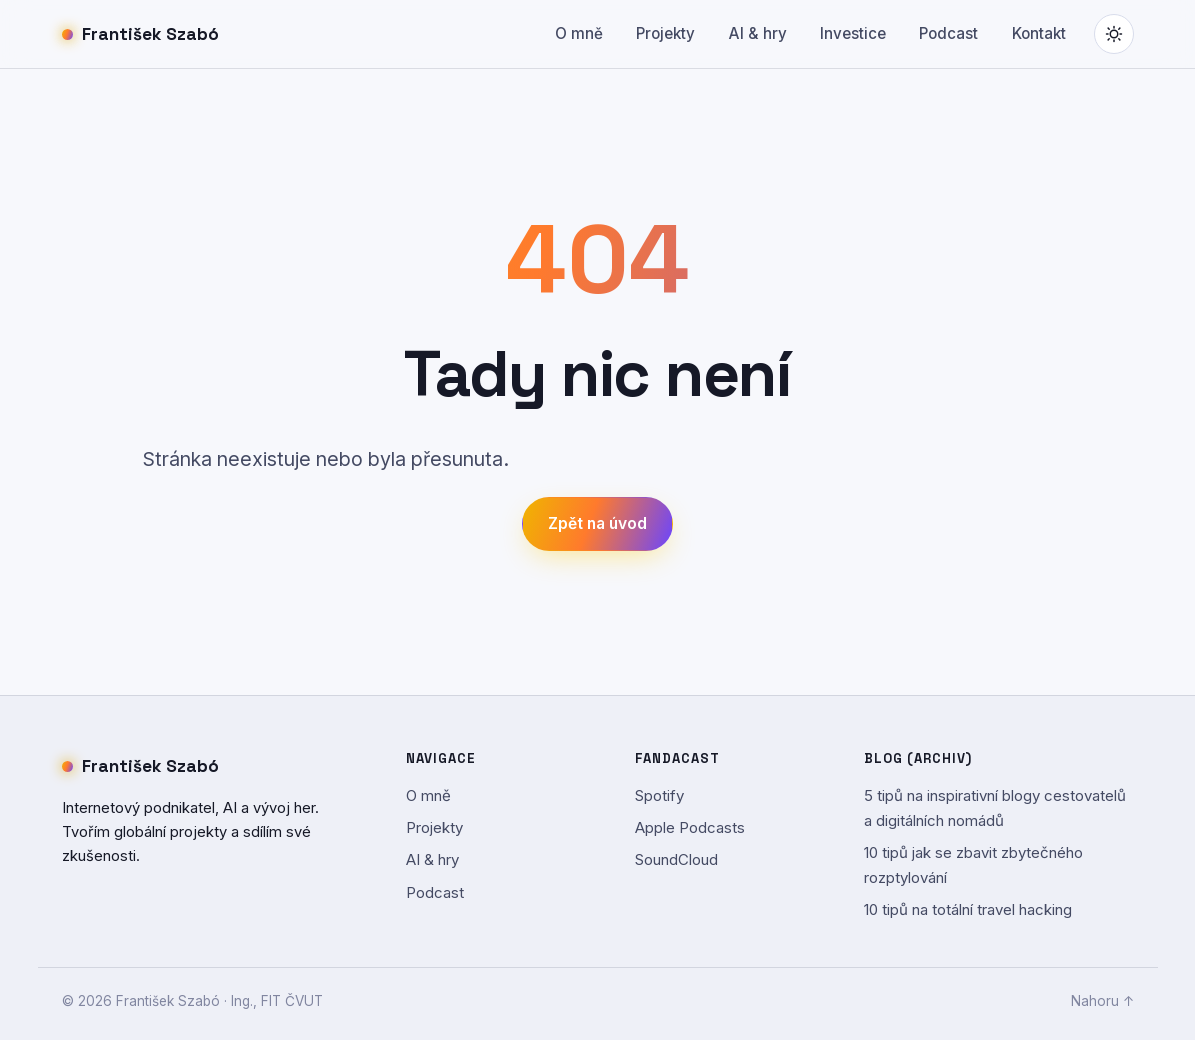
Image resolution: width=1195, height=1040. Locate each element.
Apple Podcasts (690, 827)
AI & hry (758, 33)
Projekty (665, 33)
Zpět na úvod (597, 523)
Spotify (659, 795)
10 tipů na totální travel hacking (968, 909)
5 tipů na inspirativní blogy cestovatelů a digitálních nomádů (995, 808)
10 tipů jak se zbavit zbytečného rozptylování (973, 865)
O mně (579, 33)
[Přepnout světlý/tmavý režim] (1114, 34)
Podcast (948, 33)
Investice (853, 33)
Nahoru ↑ (1102, 1001)
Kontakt (1039, 33)
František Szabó (141, 34)
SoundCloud (676, 859)
